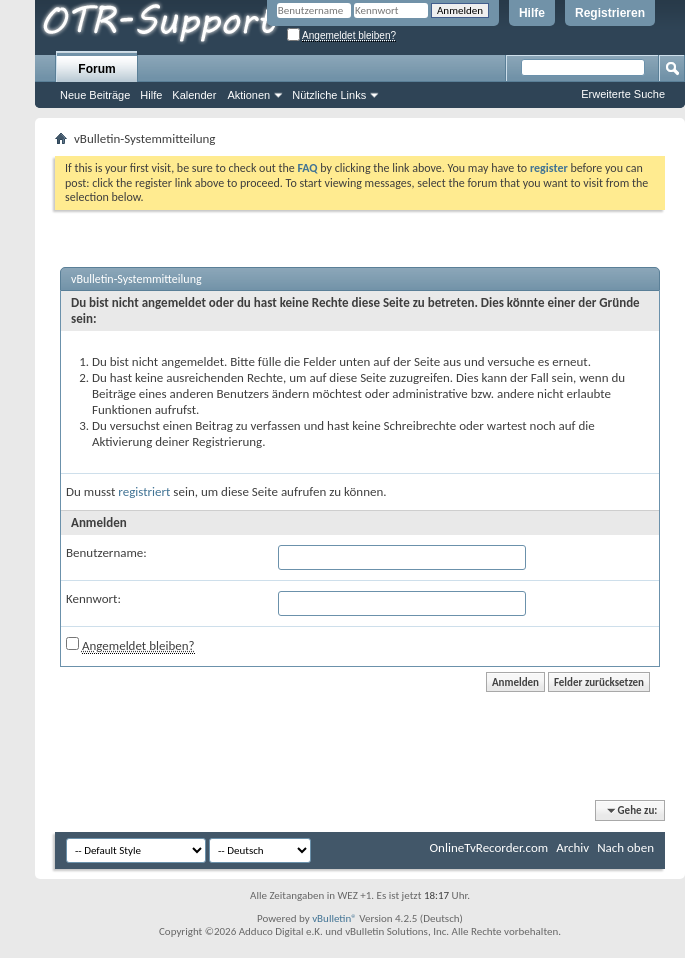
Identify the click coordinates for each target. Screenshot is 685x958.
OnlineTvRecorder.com (489, 847)
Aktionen (248, 95)
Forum (96, 69)
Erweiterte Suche (623, 94)
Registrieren (610, 13)
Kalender (194, 95)
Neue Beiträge (95, 95)
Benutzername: (106, 552)
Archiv (572, 847)
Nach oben (625, 847)
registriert (144, 491)
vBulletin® (334, 918)
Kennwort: (93, 598)
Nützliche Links (329, 95)
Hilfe (532, 13)
